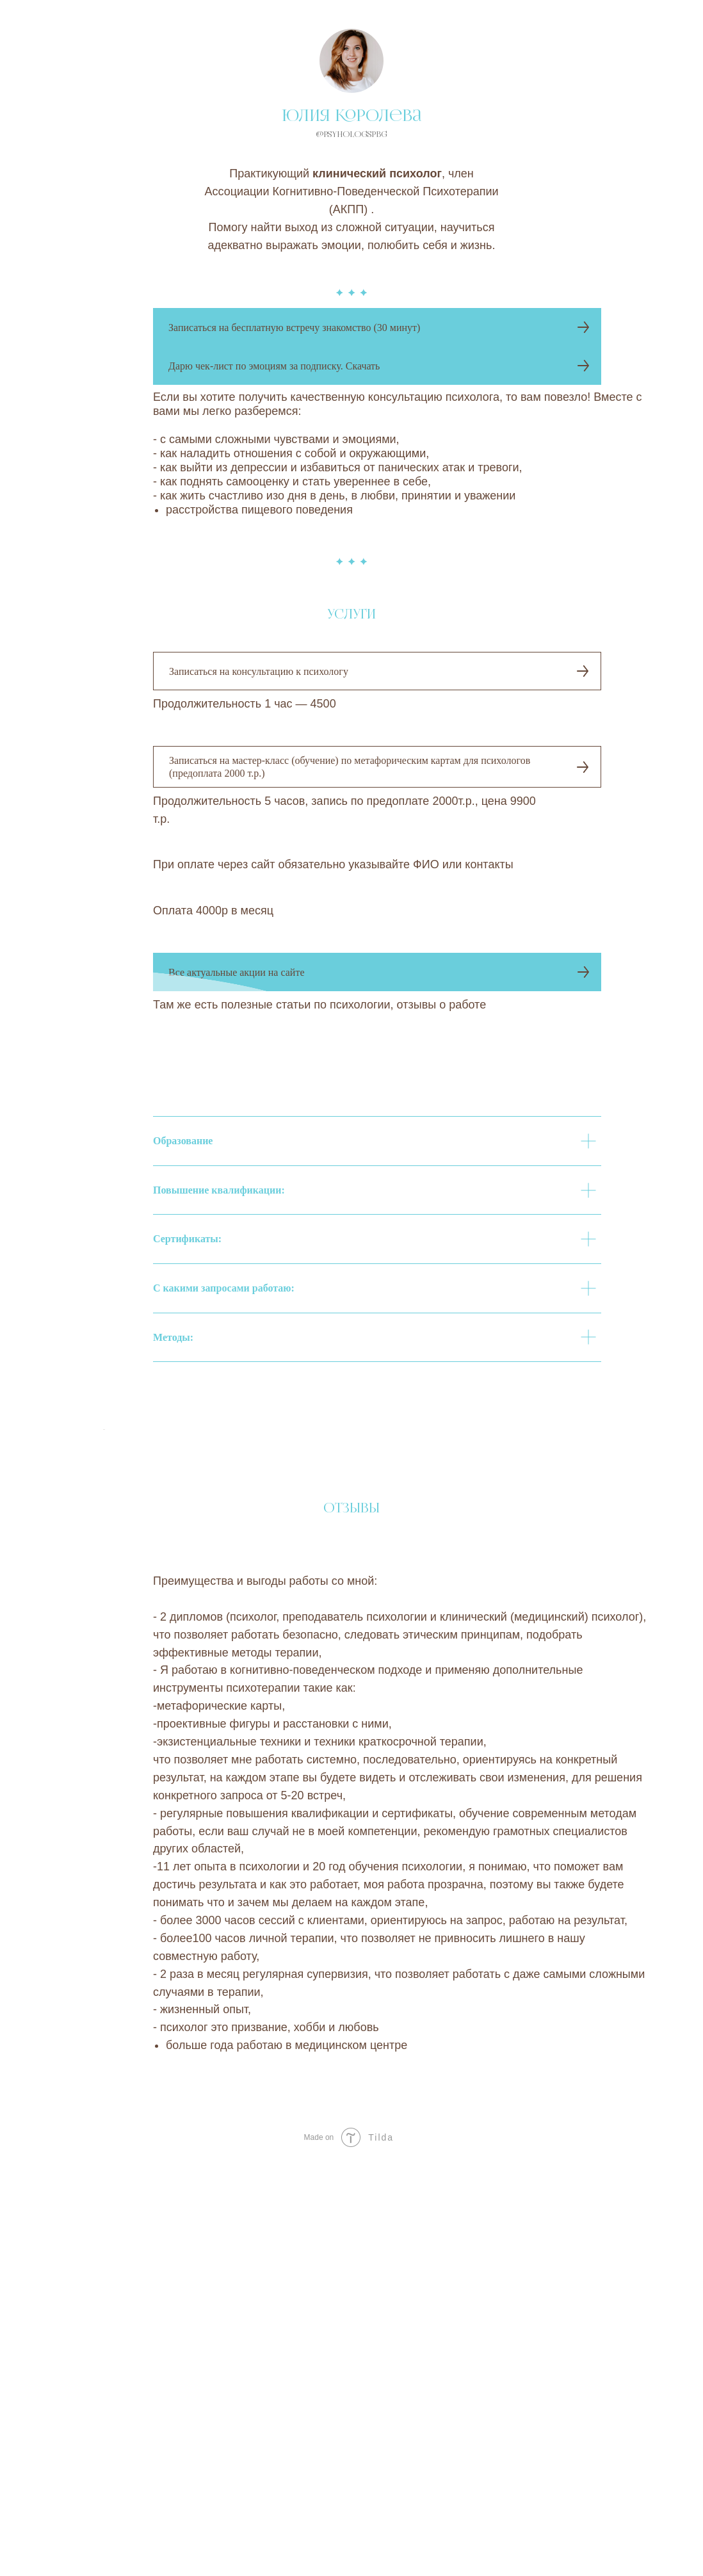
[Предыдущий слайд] (102, 1533)
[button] (377, 327)
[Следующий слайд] (601, 1533)
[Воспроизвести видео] (351, 1838)
